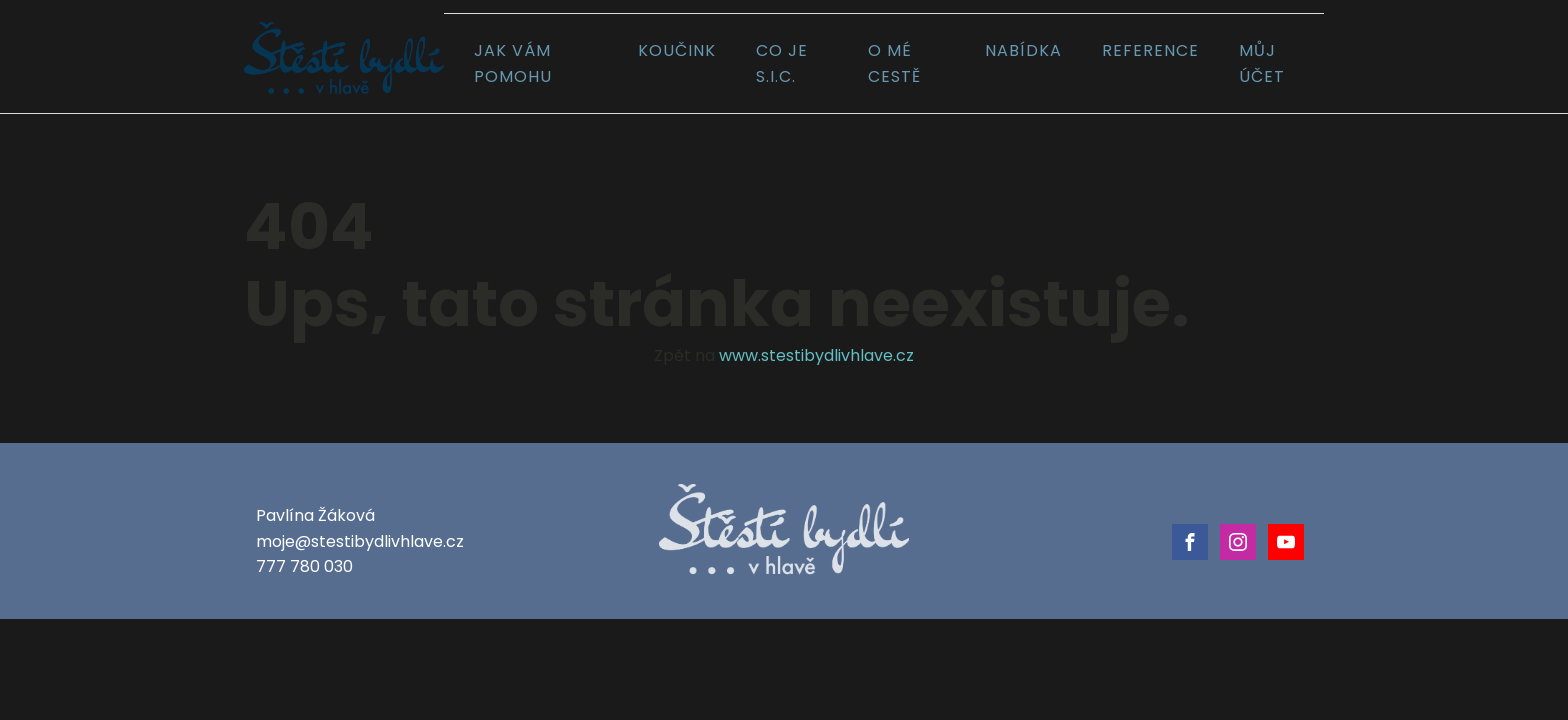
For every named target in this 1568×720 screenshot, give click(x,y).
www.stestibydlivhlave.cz (816, 355)
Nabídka (1023, 50)
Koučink (677, 50)
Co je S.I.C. (782, 63)
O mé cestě (894, 63)
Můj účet (1262, 63)
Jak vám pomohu (513, 63)
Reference (1150, 50)
